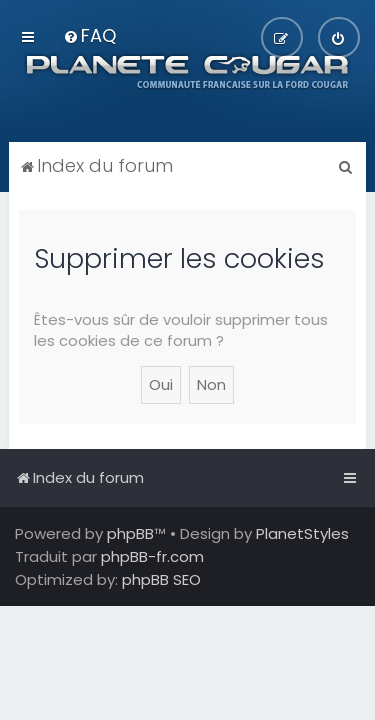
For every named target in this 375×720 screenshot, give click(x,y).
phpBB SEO (161, 579)
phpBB (130, 533)
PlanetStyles (302, 533)
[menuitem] (89, 35)
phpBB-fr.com (152, 556)
